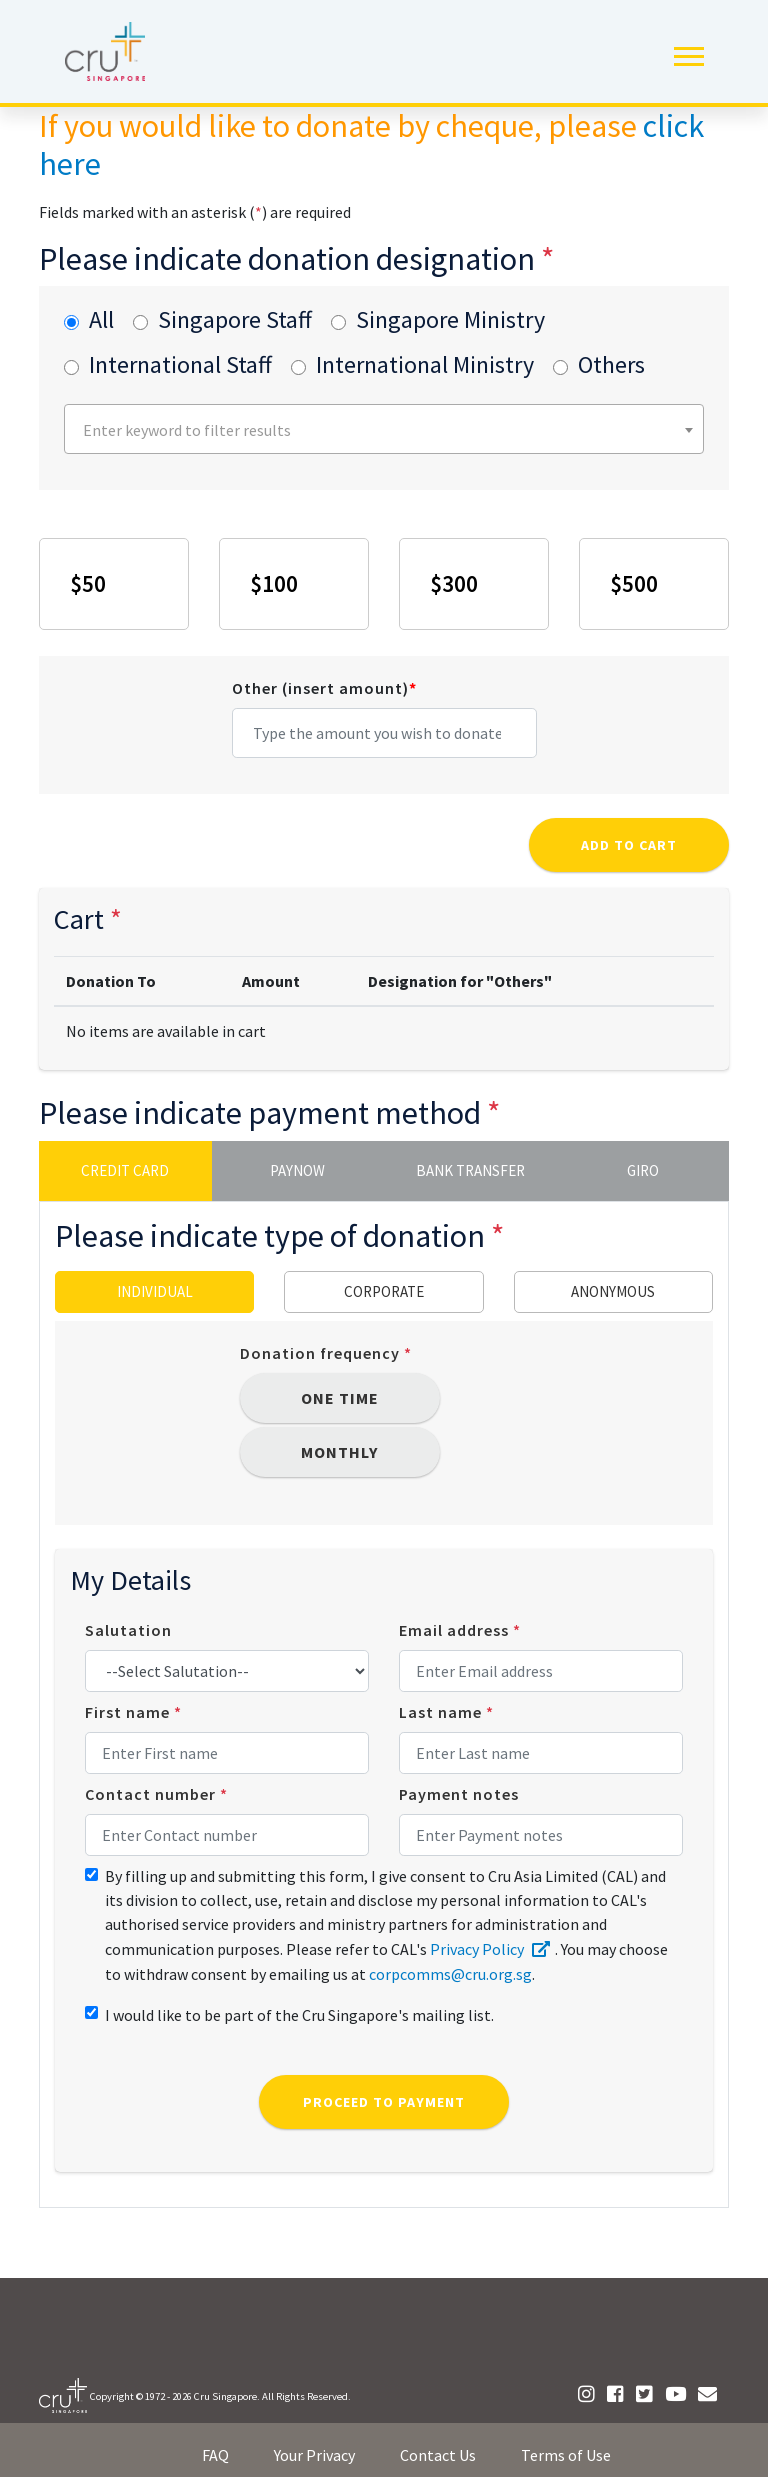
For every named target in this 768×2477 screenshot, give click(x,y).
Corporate (384, 1291)
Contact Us (438, 2455)
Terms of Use (566, 2455)
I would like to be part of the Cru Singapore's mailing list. (299, 2015)
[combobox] (384, 429)
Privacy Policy (492, 1949)
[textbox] (386, 430)
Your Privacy (314, 2455)
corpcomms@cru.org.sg (450, 1974)
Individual (155, 1291)
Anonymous (613, 1291)
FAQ (215, 2455)
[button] (687, 52)
